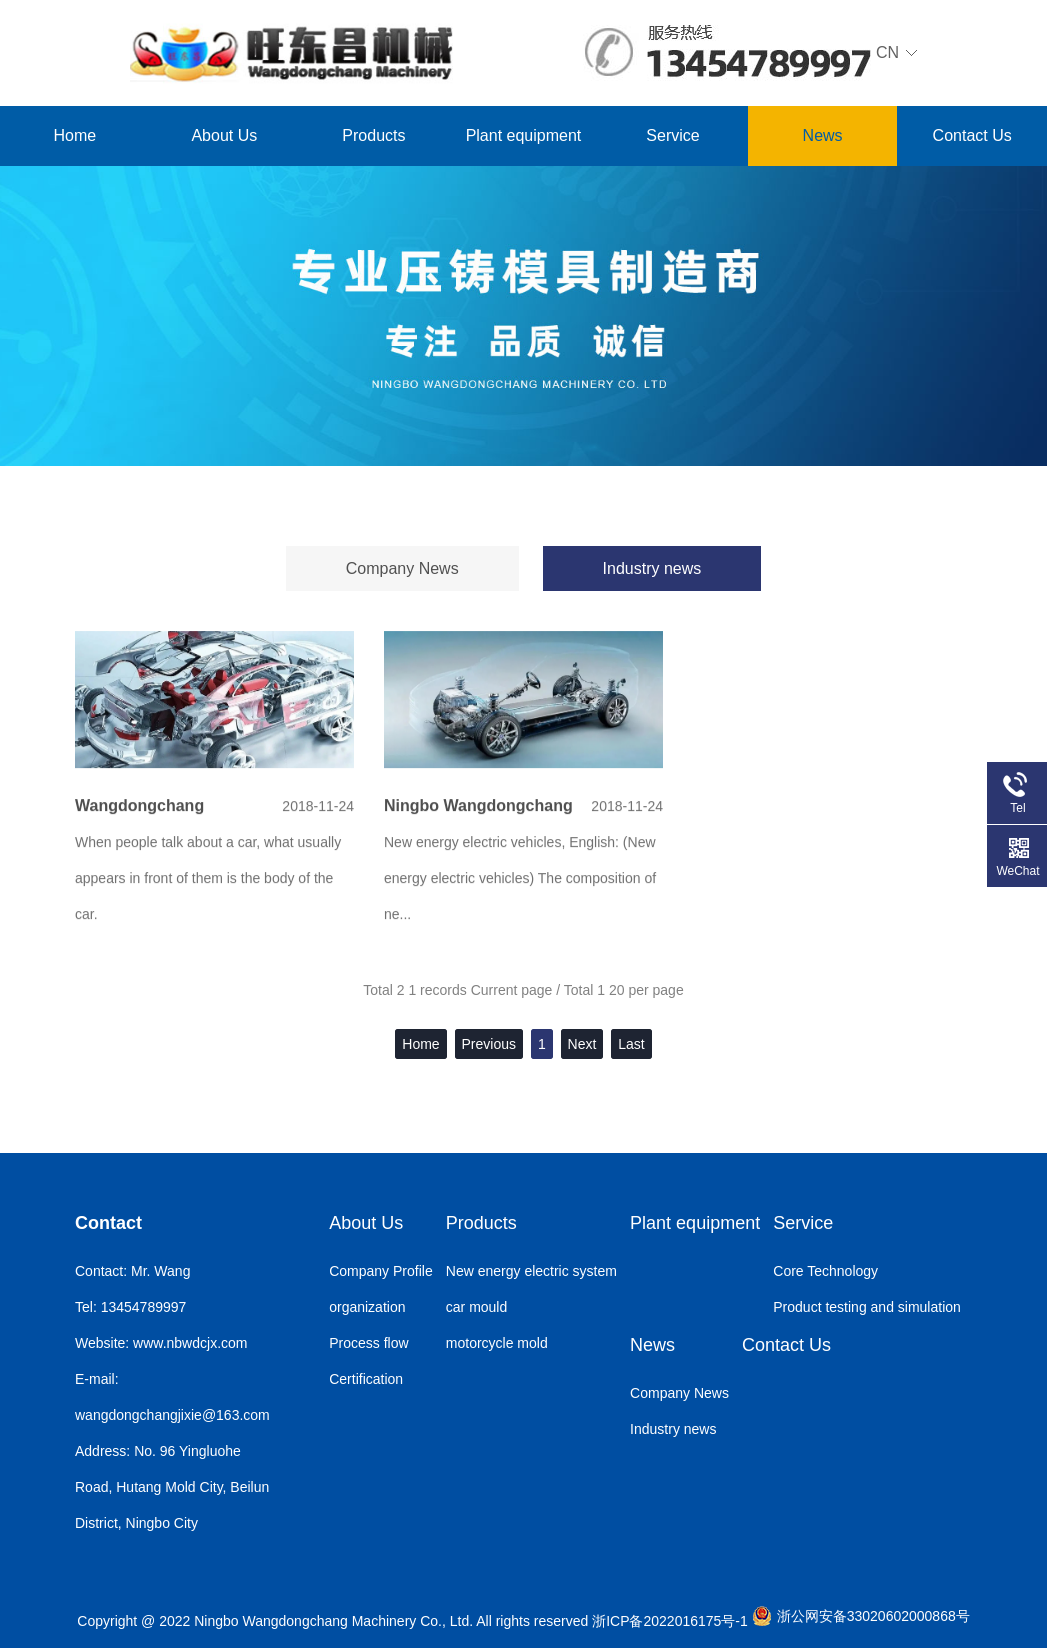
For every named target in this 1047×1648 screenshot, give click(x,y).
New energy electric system (531, 1271)
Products (373, 135)
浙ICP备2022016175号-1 (670, 1621)
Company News (402, 568)
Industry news (652, 568)
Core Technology (825, 1271)
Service (672, 135)
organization (367, 1307)
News (823, 135)
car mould (476, 1307)
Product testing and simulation (867, 1307)
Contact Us (972, 135)
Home (74, 135)
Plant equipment (524, 135)
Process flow (368, 1343)
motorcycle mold (497, 1343)
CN (741, 54)
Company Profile (381, 1271)
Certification (366, 1379)
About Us (224, 135)
